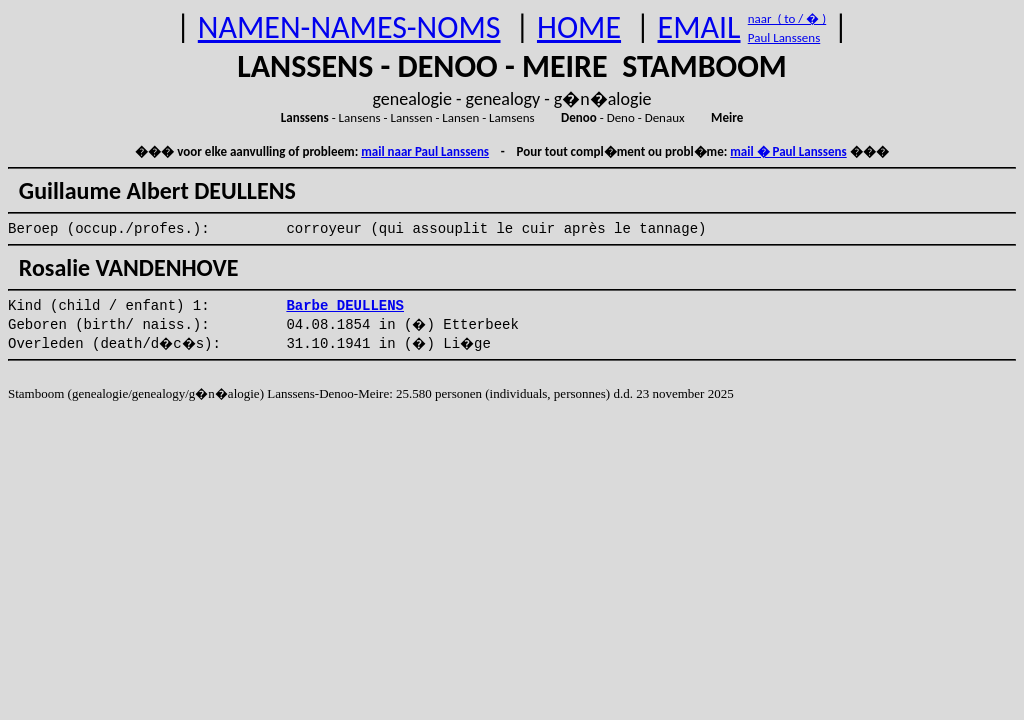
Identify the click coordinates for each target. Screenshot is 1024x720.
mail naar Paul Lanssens (425, 151)
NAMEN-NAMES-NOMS (349, 27)
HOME (579, 27)
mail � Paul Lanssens (788, 151)
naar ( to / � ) (787, 18)
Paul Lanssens (784, 37)
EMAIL (699, 27)
